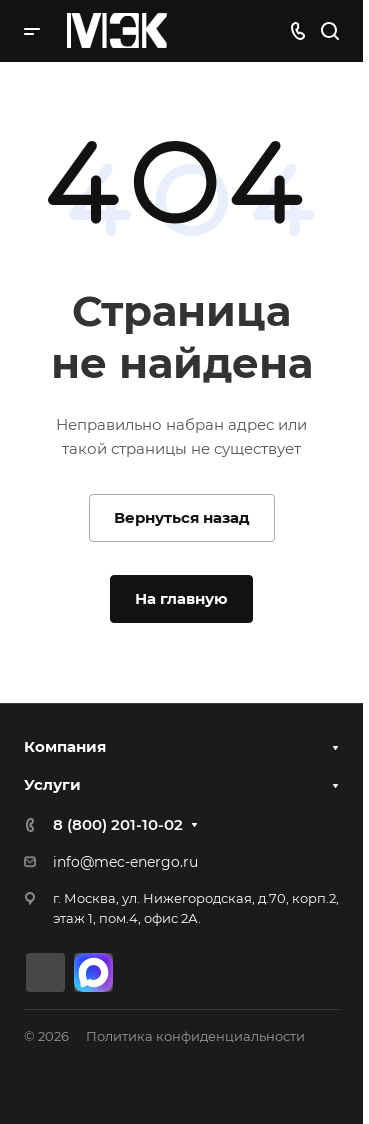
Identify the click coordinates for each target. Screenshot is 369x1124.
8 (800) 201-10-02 (118, 824)
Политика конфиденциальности (195, 1036)
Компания (65, 746)
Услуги (52, 784)
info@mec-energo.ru (125, 862)
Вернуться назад (182, 517)
